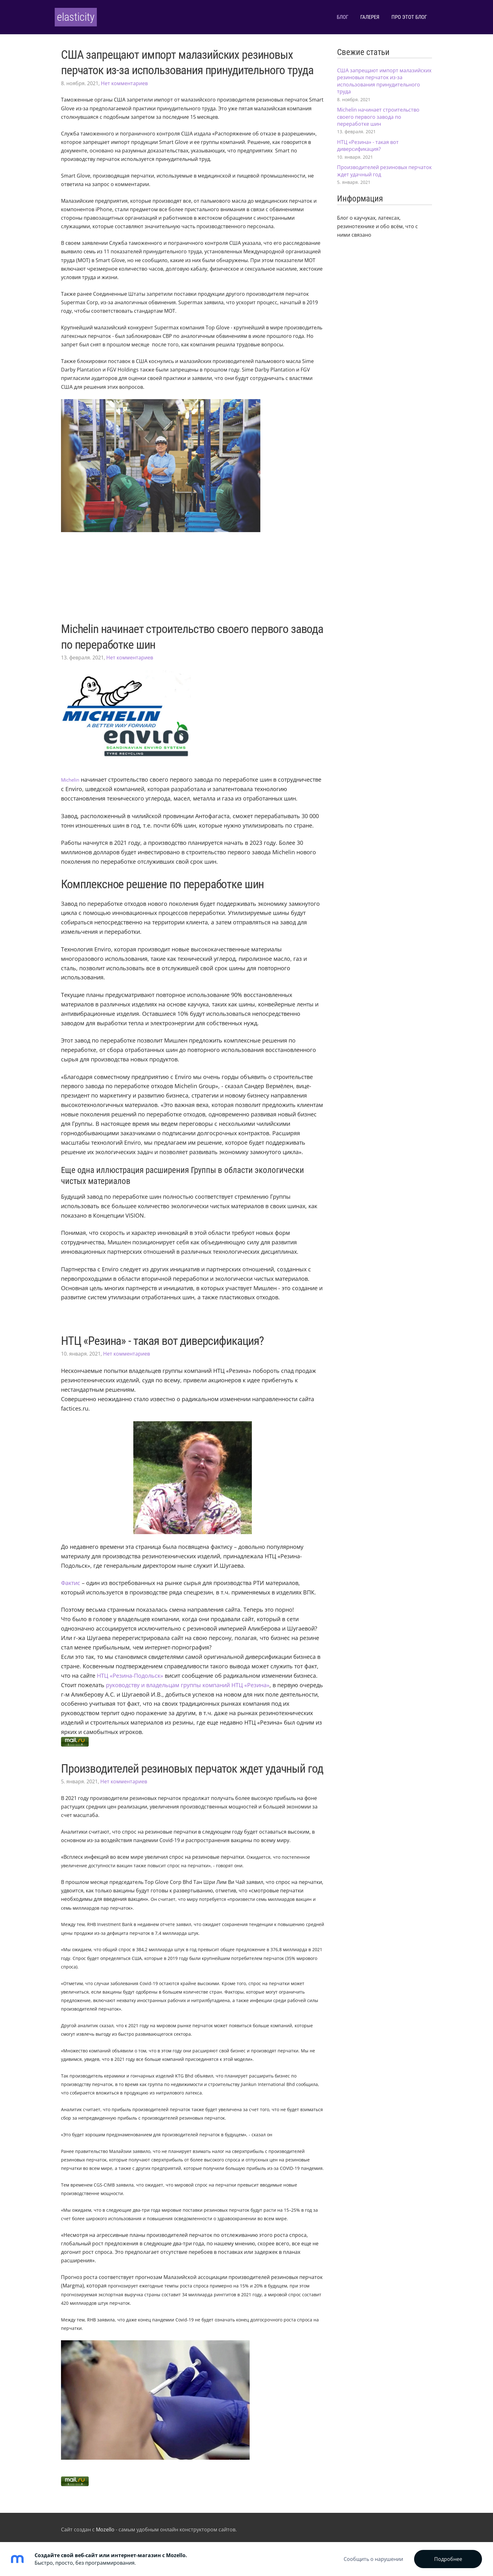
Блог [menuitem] (336, 15)
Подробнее (448, 2559)
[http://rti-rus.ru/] (130, 1671)
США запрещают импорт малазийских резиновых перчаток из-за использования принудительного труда (384, 77)
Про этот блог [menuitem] (403, 15)
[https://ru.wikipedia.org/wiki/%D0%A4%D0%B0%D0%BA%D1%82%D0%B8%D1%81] (71, 1578)
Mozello (105, 2525)
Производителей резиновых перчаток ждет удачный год (192, 1764)
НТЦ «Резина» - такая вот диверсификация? (162, 1336)
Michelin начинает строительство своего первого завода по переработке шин (378, 112)
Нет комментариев (124, 78)
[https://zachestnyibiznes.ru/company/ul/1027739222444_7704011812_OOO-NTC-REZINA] (175, 1680)
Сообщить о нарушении (373, 2559)
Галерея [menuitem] (363, 15)
